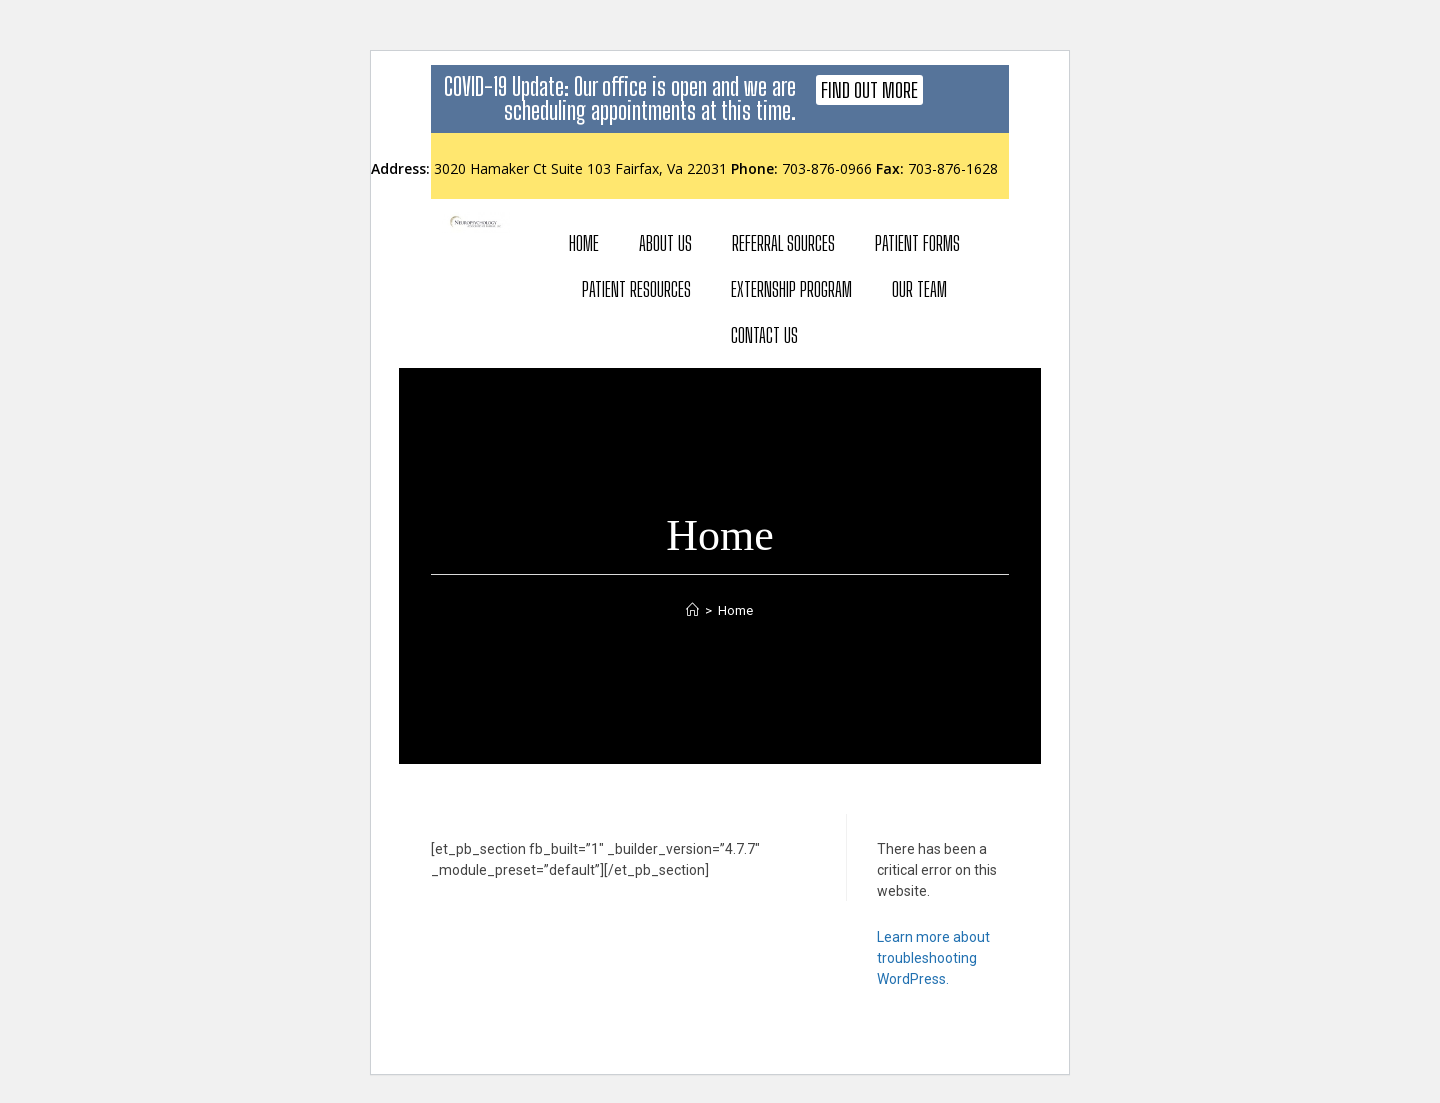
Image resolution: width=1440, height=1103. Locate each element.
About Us (665, 243)
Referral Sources (783, 243)
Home (584, 243)
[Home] (692, 610)
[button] (869, 90)
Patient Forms (917, 243)
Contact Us (764, 335)
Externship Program (791, 289)
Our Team (919, 289)
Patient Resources (636, 289)
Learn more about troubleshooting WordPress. (933, 958)
